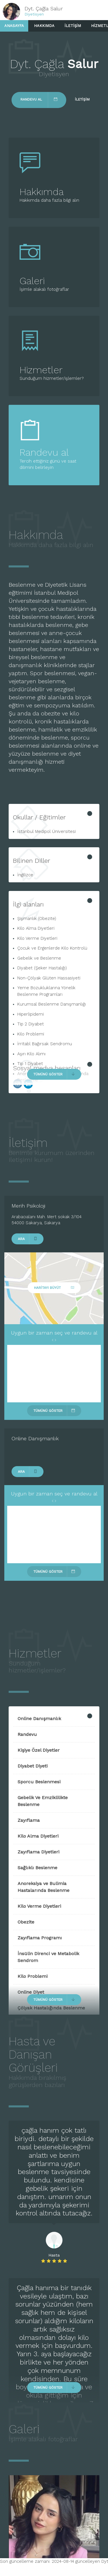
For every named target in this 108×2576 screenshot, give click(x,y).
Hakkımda (44, 26)
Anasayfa (14, 26)
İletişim (73, 26)
